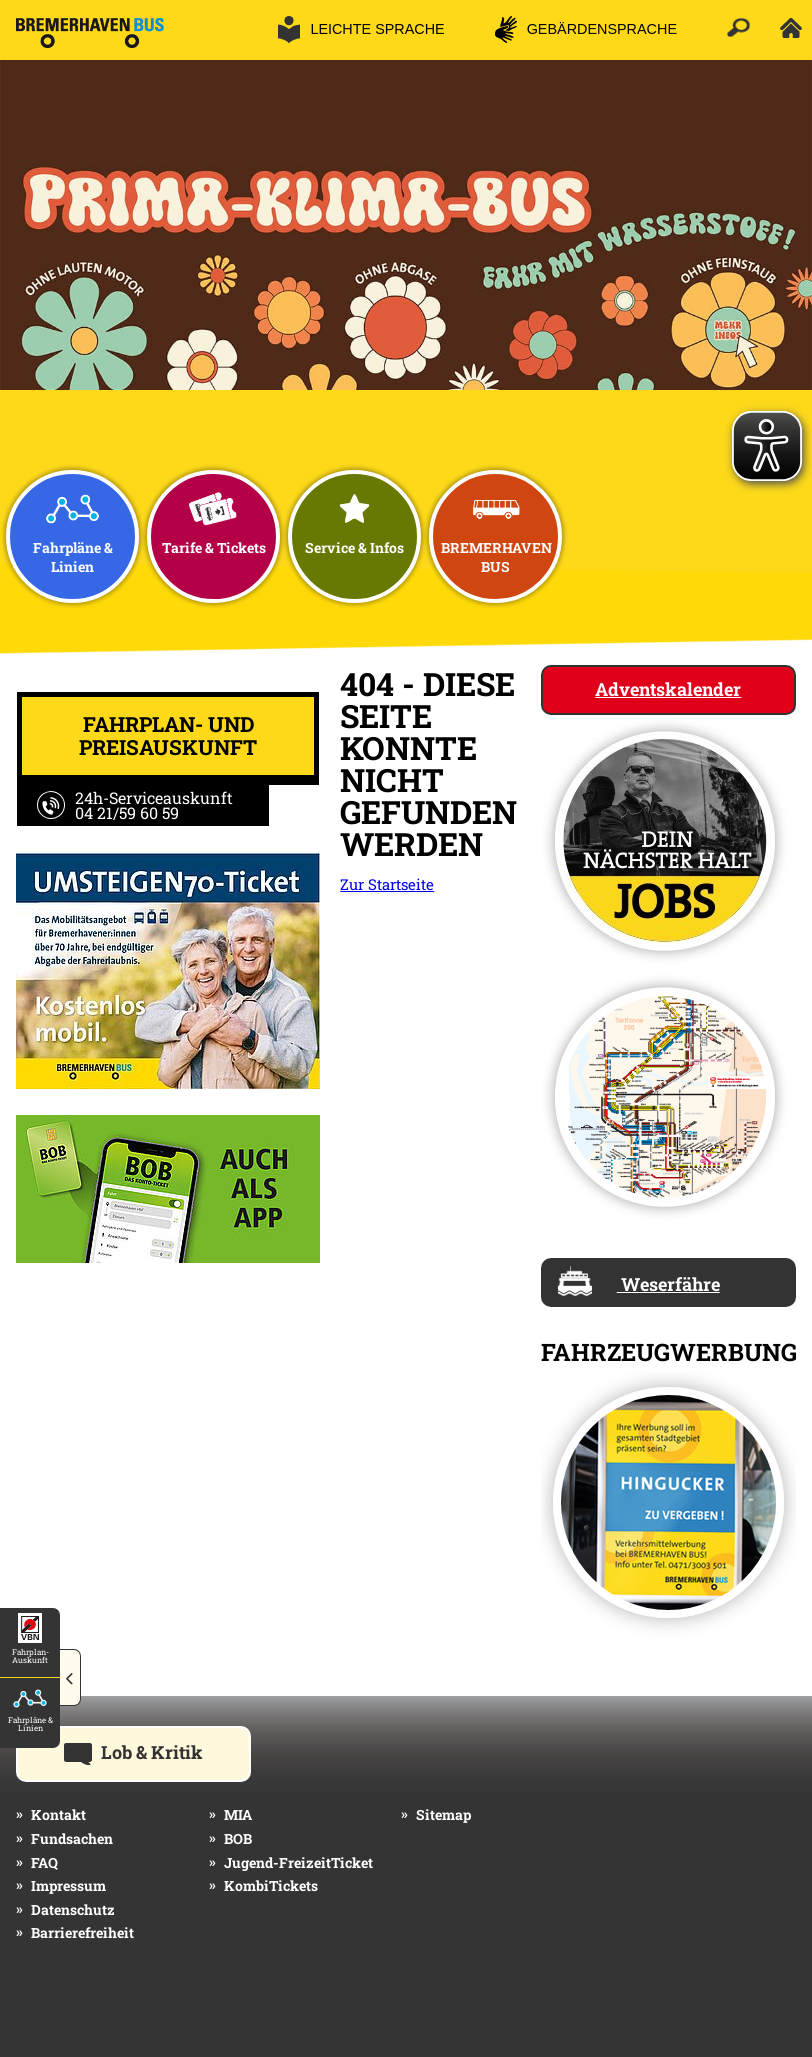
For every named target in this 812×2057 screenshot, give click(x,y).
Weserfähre (639, 1281)
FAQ (44, 1862)
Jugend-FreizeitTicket (298, 1862)
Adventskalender (668, 689)
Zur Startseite (387, 884)
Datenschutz (73, 1909)
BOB (238, 1838)
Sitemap (443, 1814)
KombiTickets (271, 1885)
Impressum (68, 1885)
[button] (70, 1679)
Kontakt (58, 1814)
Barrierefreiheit (82, 1932)
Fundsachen (72, 1838)
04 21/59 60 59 (127, 812)
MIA (238, 1814)
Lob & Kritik (157, 1751)
